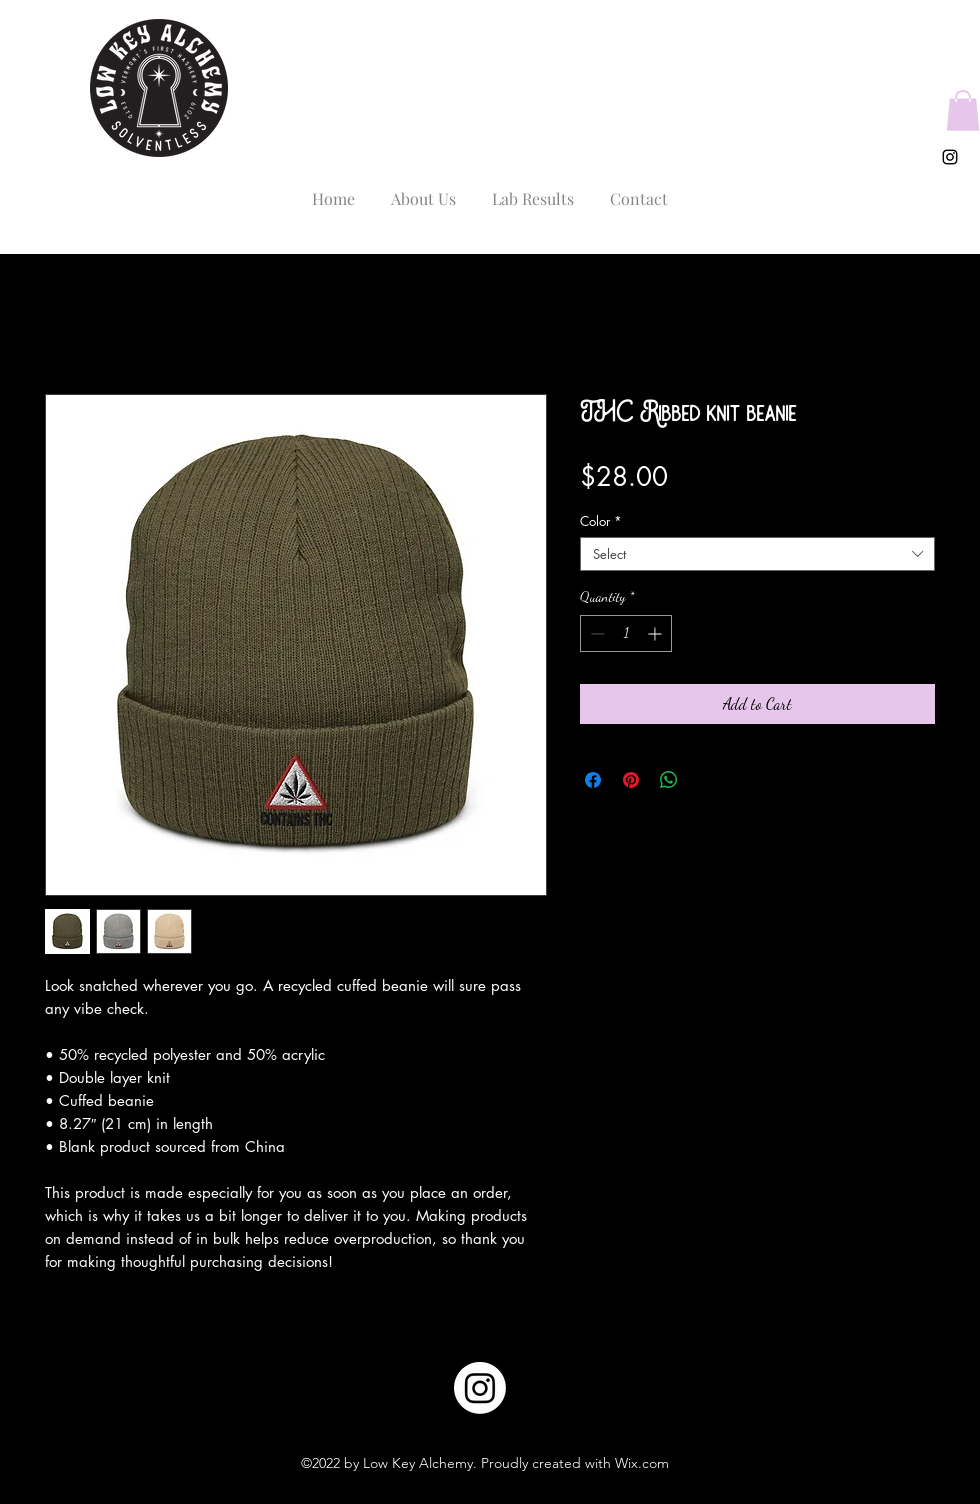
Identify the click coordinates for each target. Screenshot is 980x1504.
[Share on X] (707, 780)
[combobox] (757, 554)
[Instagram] (480, 1388)
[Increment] (656, 633)
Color (601, 521)
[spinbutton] (626, 633)
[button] (963, 110)
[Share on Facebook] (593, 780)
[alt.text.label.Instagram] (950, 157)
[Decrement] (595, 633)
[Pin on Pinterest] (631, 780)
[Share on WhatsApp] (669, 780)
